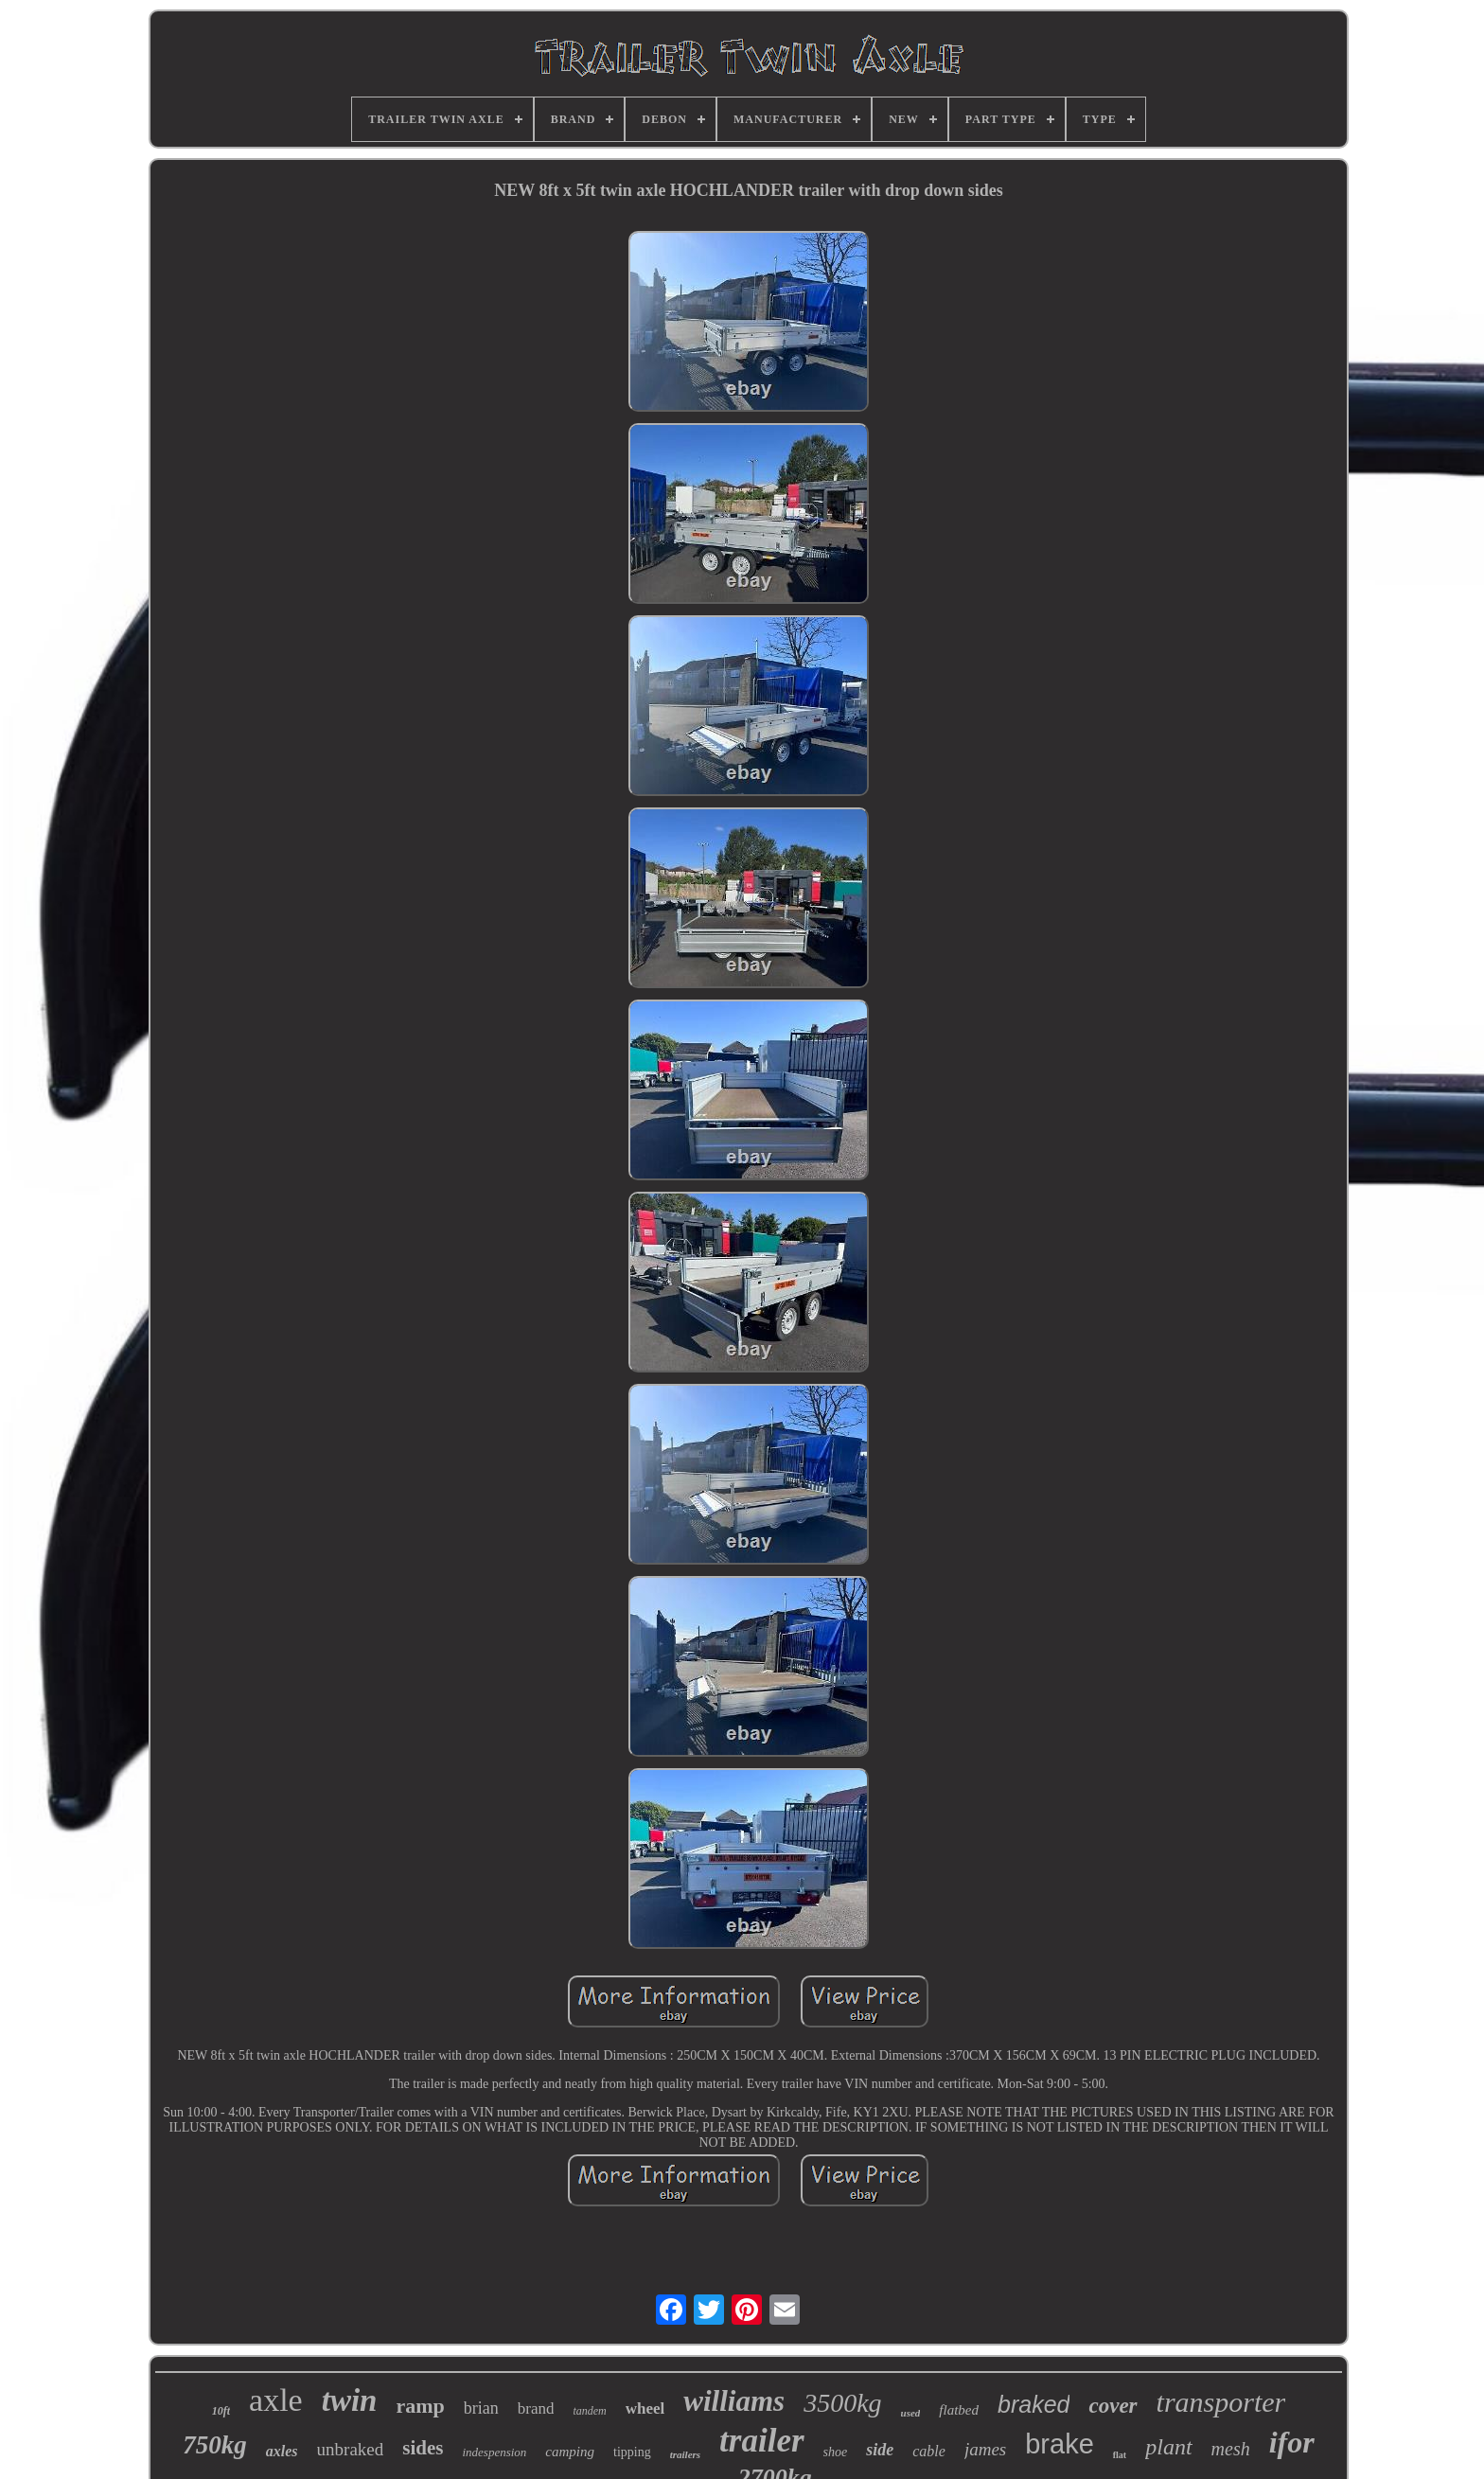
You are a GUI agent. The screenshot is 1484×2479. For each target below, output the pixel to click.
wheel (645, 2408)
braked (1033, 2404)
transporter (1221, 2401)
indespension (494, 2452)
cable (928, 2451)
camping (569, 2451)
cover (1112, 2405)
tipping (632, 2452)
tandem (589, 2410)
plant (1168, 2447)
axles (282, 2451)
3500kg (842, 2402)
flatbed (959, 2409)
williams (734, 2400)
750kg (215, 2445)
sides (422, 2447)
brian (481, 2408)
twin (350, 2400)
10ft (221, 2410)
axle (276, 2399)
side (879, 2449)
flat (1119, 2455)
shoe (835, 2452)
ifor (1292, 2442)
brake (1059, 2444)
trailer (761, 2440)
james (985, 2449)
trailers (685, 2454)
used (911, 2412)
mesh (1230, 2448)
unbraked (350, 2449)
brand (536, 2408)
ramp (420, 2405)
